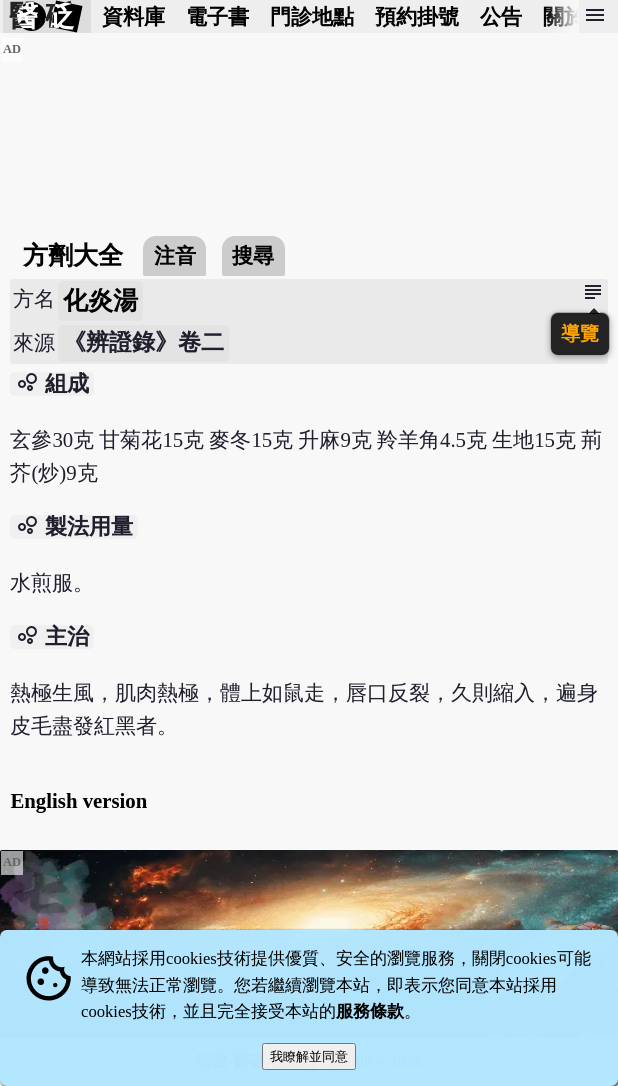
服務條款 (370, 1011)
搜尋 (253, 255)
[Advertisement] (309, 177)
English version (78, 800)
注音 (175, 255)
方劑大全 (73, 255)
